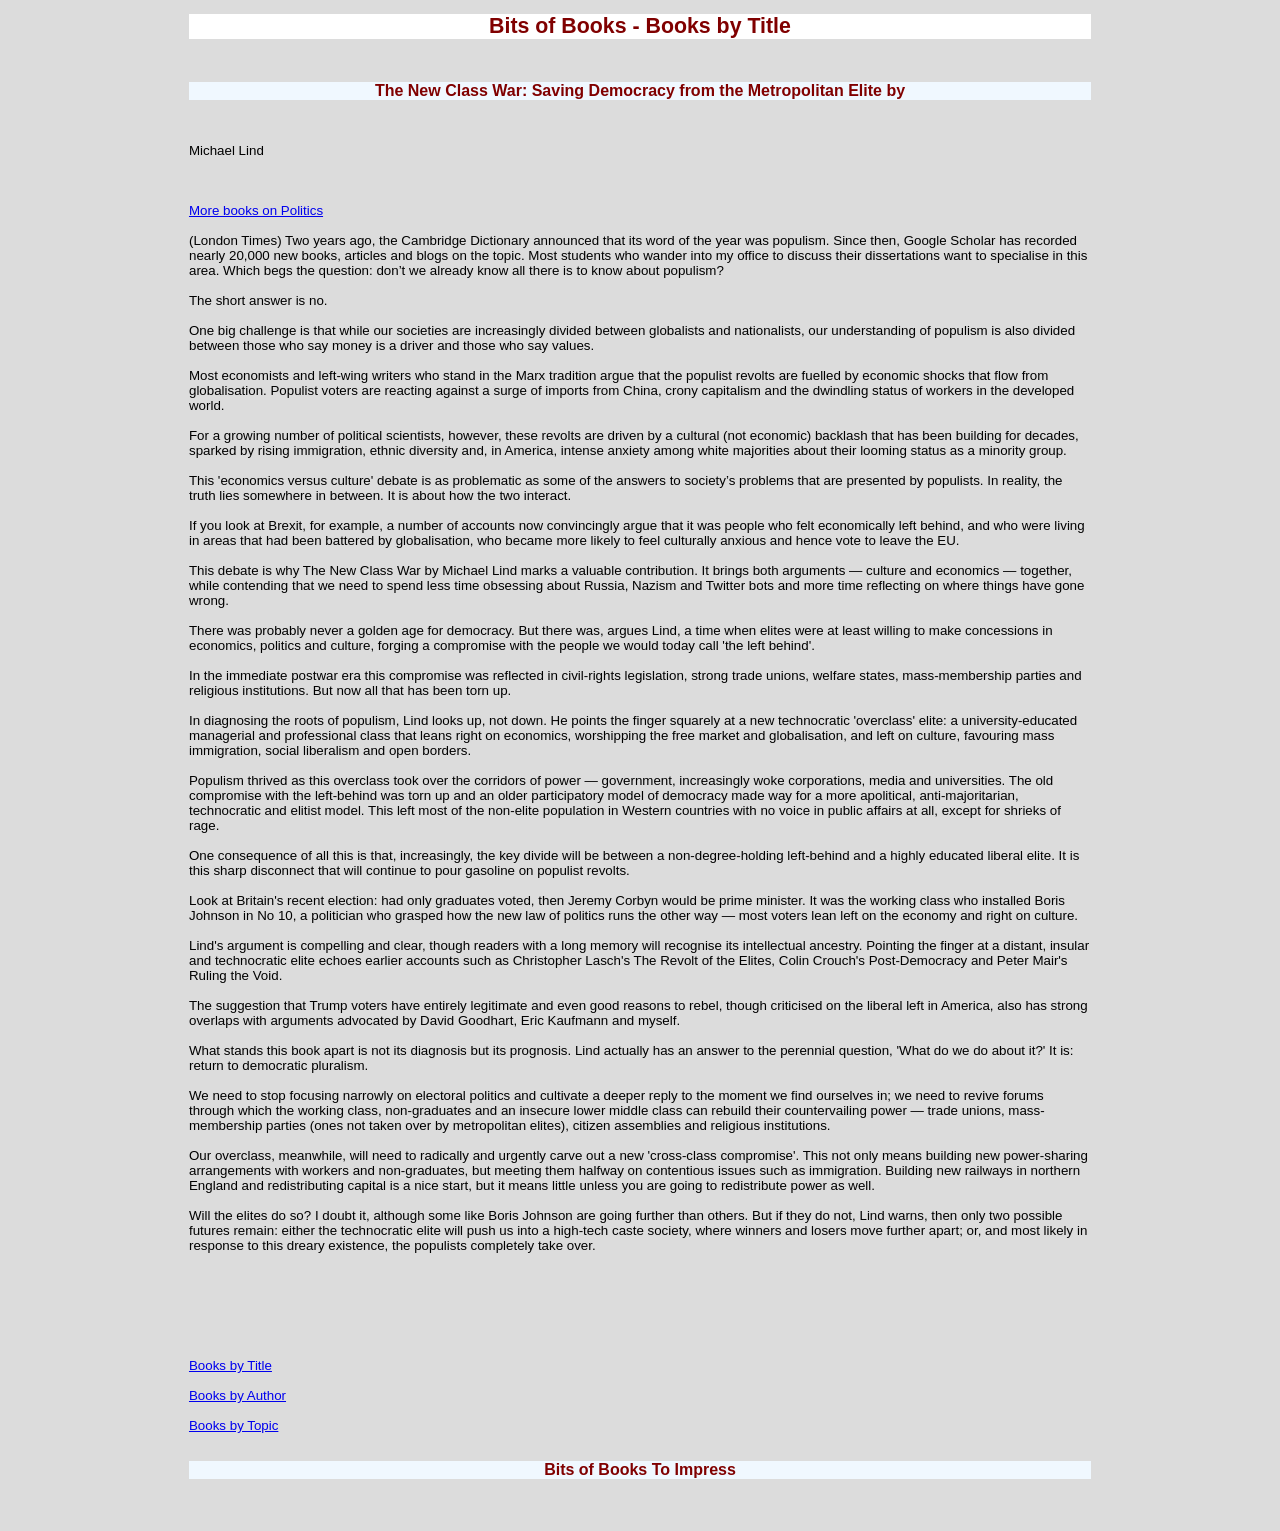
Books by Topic (233, 1425)
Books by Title (230, 1365)
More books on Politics (256, 210)
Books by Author (237, 1395)
